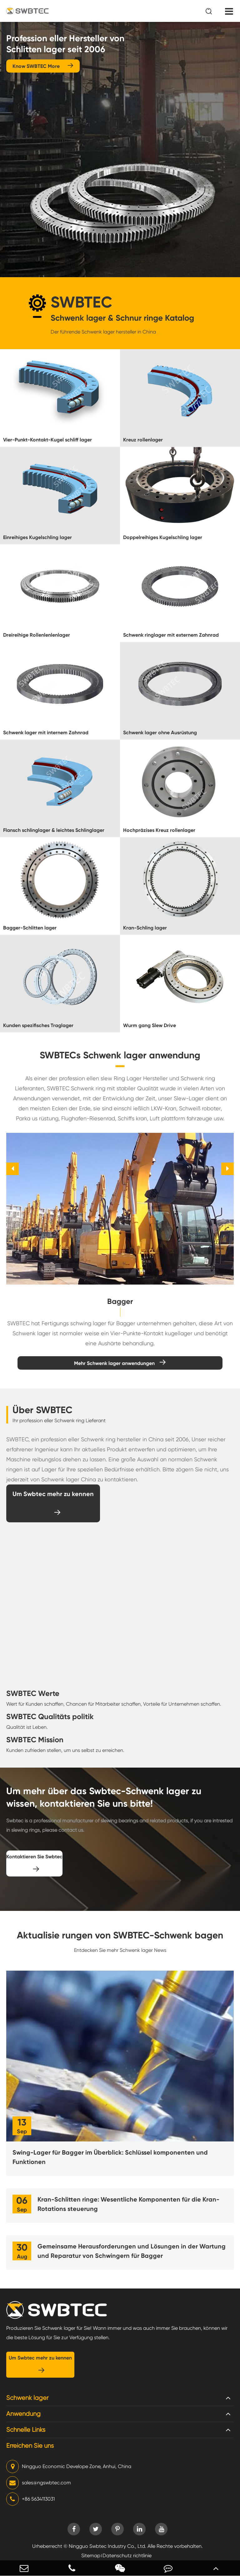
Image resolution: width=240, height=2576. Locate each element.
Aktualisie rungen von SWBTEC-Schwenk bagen (120, 1935)
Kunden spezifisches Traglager (38, 1025)
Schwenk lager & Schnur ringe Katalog (122, 318)
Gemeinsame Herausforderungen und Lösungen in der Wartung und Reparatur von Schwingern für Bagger (132, 2251)
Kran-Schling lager (145, 928)
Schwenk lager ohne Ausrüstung (160, 733)
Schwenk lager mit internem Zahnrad (45, 733)
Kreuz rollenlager (143, 440)
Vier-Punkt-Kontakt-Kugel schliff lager (47, 440)
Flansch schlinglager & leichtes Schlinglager (53, 830)
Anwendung (23, 2413)
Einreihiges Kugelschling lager (37, 537)
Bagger (120, 1301)
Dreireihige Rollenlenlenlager (36, 635)
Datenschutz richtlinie (127, 2555)
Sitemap (90, 2555)
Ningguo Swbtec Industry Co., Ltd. (107, 2546)
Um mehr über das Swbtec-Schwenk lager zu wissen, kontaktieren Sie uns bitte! (103, 1797)
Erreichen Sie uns (30, 2445)
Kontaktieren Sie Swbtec (34, 1863)
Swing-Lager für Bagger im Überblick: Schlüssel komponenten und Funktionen (110, 2157)
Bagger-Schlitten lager (30, 928)
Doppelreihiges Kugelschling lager (162, 537)
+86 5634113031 (30, 2499)
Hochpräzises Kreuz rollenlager (159, 830)
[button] (12, 1169)
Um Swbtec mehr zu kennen (53, 1503)
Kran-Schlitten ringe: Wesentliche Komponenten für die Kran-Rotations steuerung (128, 2204)
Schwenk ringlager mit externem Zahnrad (171, 635)
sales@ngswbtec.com (38, 2482)
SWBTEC (81, 302)
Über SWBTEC (42, 1410)
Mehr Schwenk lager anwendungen (120, 1362)
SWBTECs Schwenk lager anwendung (120, 1055)
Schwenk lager (27, 2397)
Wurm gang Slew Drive (149, 1025)
